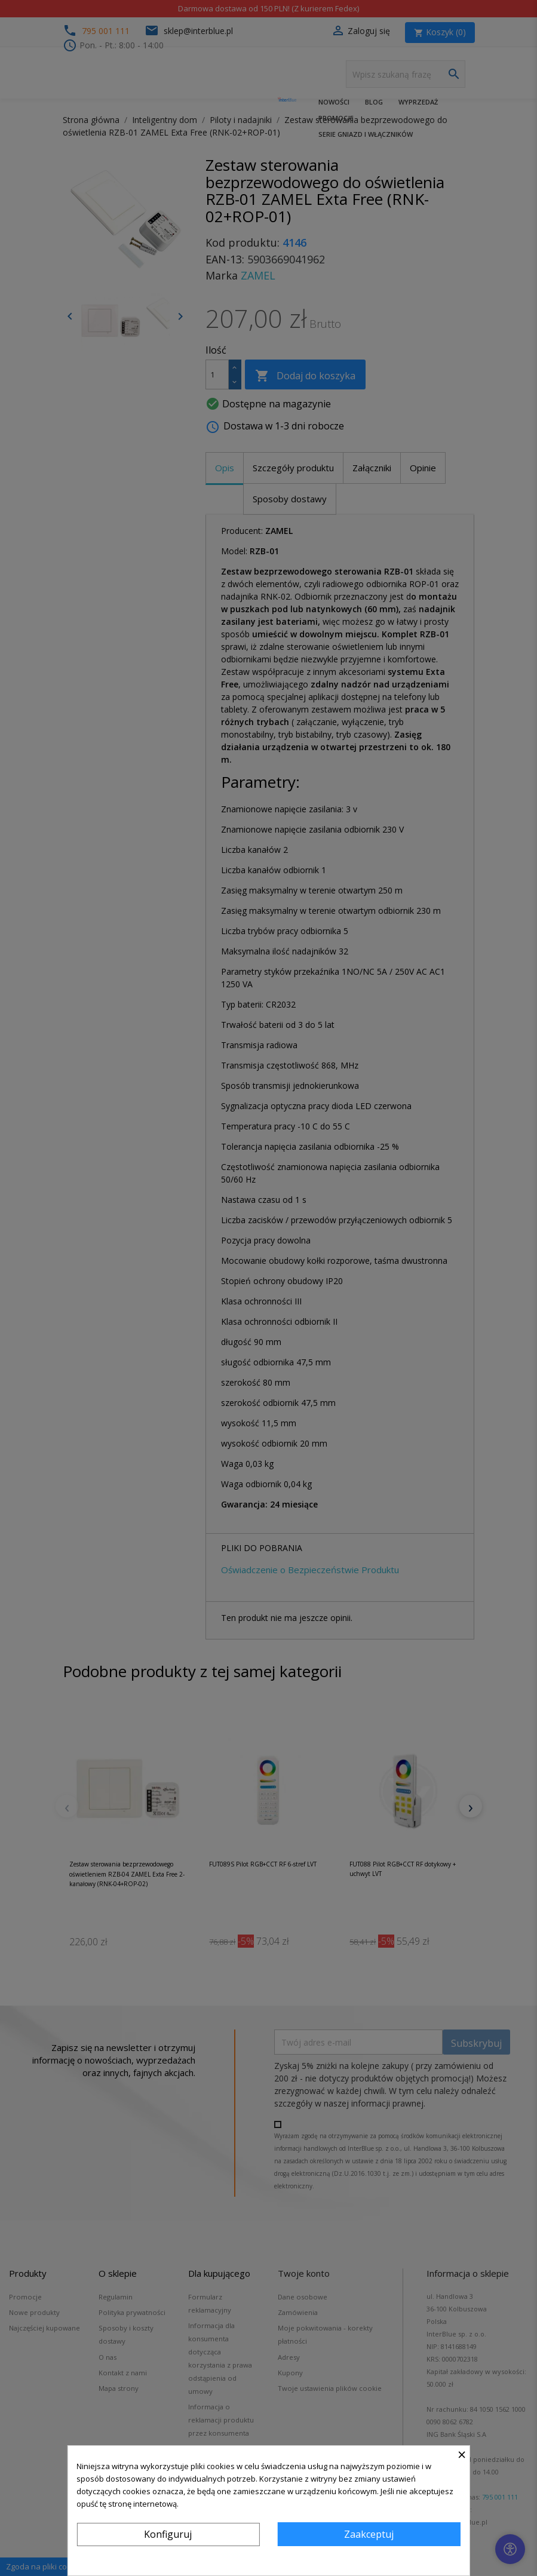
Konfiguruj (168, 2534)
